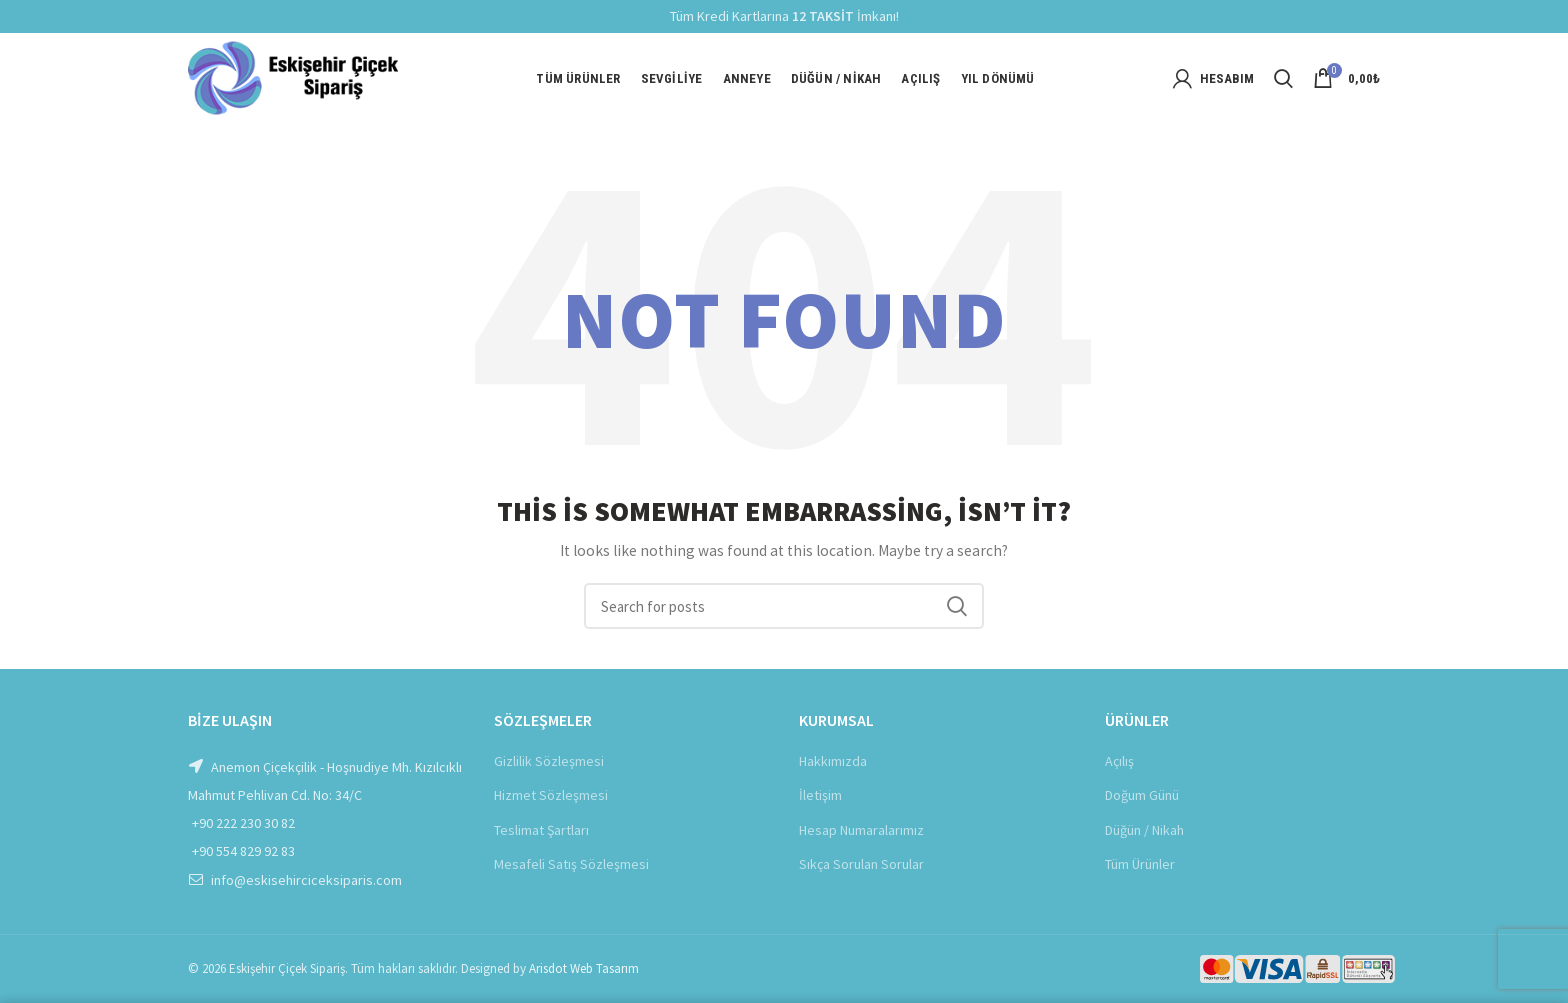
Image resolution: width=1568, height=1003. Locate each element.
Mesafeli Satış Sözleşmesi (571, 864)
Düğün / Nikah (1144, 830)
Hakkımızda (833, 761)
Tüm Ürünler (1140, 864)
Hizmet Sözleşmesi (551, 795)
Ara (957, 606)
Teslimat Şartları (541, 830)
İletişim (820, 795)
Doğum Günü (1142, 795)
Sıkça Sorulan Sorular (861, 864)
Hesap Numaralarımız (861, 830)
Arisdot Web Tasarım (584, 968)
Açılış (1119, 761)
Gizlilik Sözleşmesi (549, 761)
